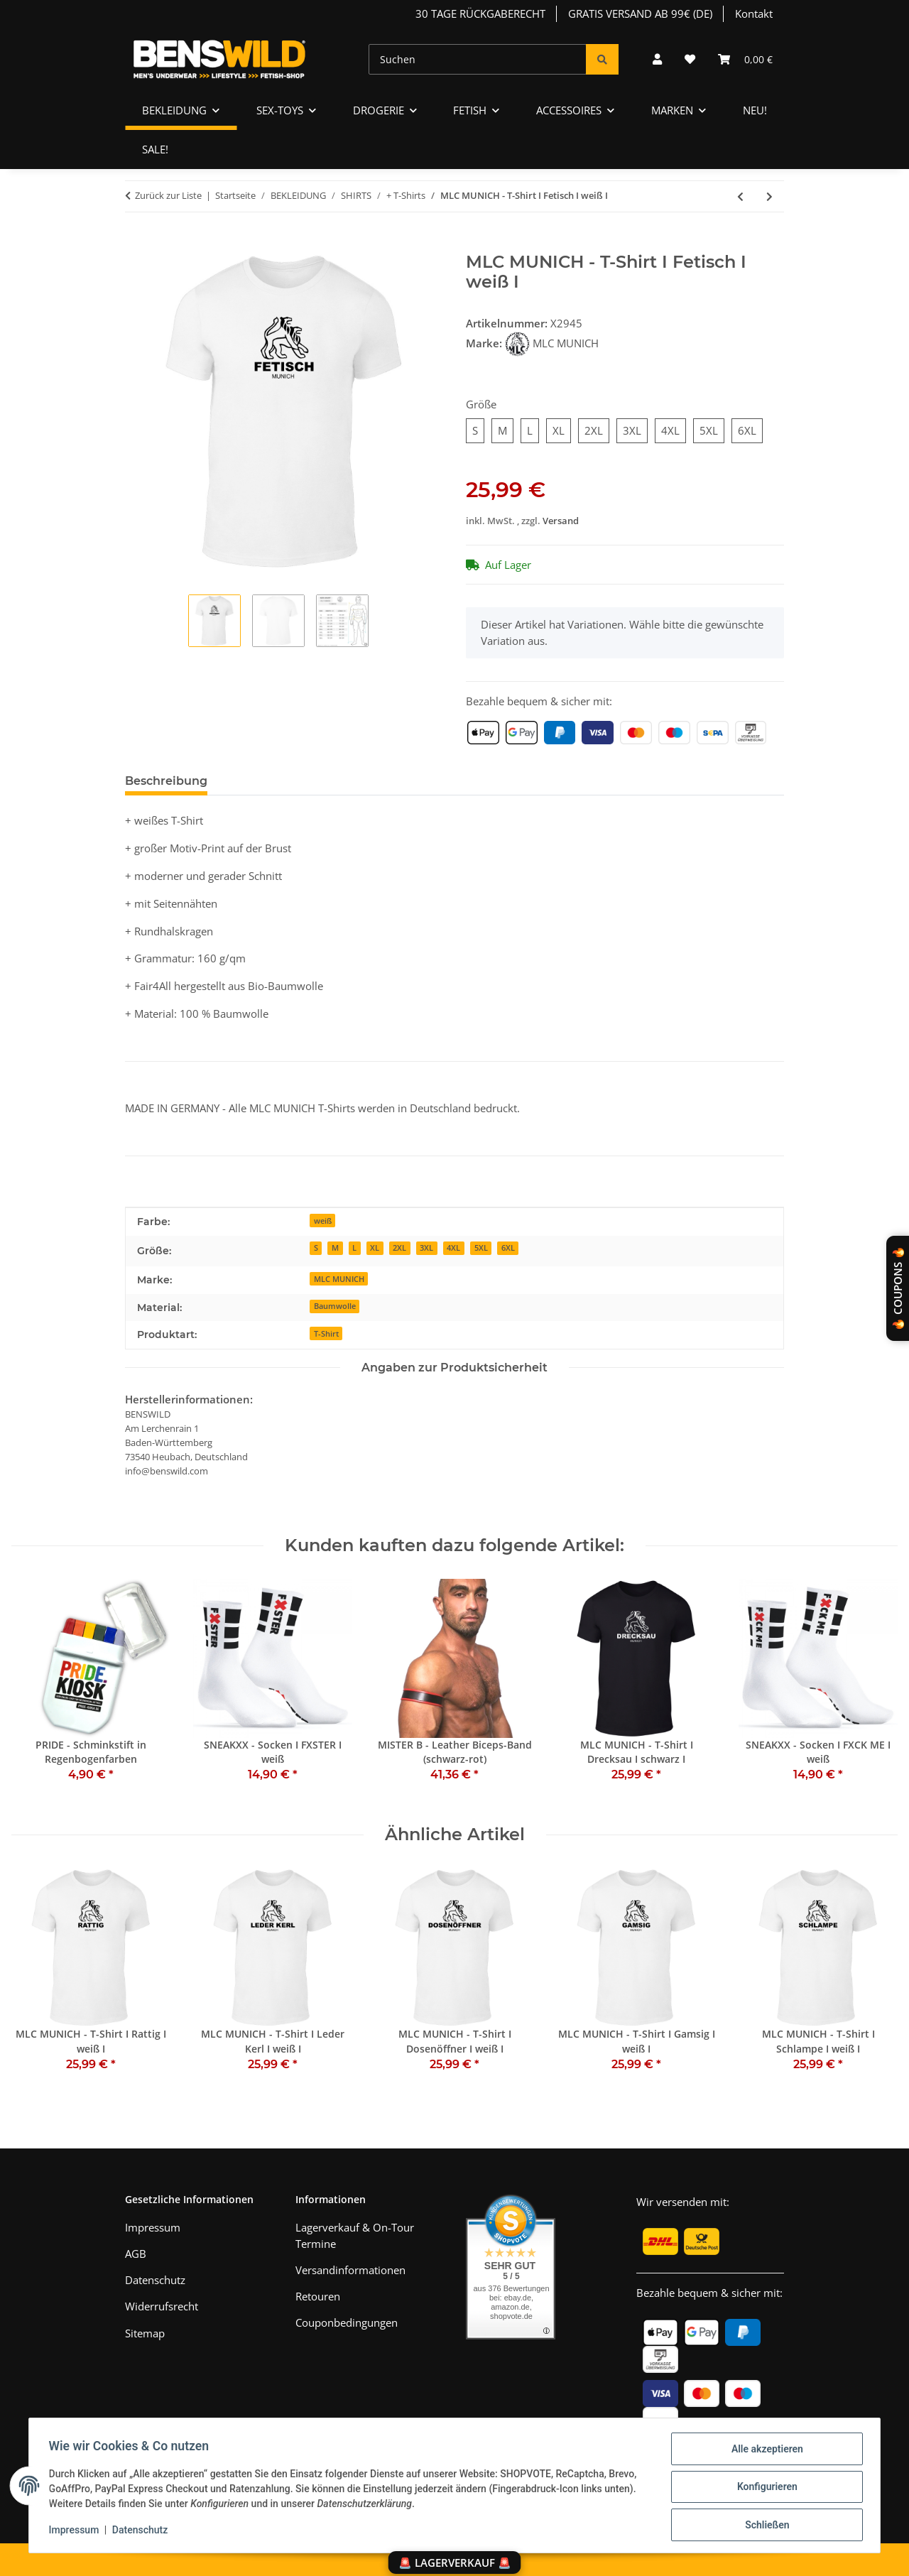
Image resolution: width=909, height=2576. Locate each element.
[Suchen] (478, 59)
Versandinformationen (350, 2270)
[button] (657, 59)
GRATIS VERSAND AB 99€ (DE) (640, 13)
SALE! (155, 149)
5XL (481, 1247)
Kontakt (754, 13)
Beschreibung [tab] (166, 781)
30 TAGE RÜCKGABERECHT (480, 13)
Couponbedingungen (346, 2322)
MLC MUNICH (339, 1278)
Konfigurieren (764, 2488)
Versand (561, 520)
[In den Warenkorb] (136, 244)
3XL (426, 1247)
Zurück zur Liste (168, 195)
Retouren (317, 2296)
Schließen (764, 2525)
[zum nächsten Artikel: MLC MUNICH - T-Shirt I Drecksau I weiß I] (769, 196)
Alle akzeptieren (764, 2451)
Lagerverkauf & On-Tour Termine (354, 2235)
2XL (399, 1247)
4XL (453, 1247)
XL (374, 1247)
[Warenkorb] (745, 59)
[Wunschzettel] (690, 59)
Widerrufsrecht (161, 2306)
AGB (135, 2253)
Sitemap (145, 2333)
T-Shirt (326, 1333)
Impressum (77, 2532)
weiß (323, 1220)
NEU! (755, 110)
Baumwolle (335, 1305)
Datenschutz (142, 2532)
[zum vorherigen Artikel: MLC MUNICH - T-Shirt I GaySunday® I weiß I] (740, 196)
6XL (508, 1247)
